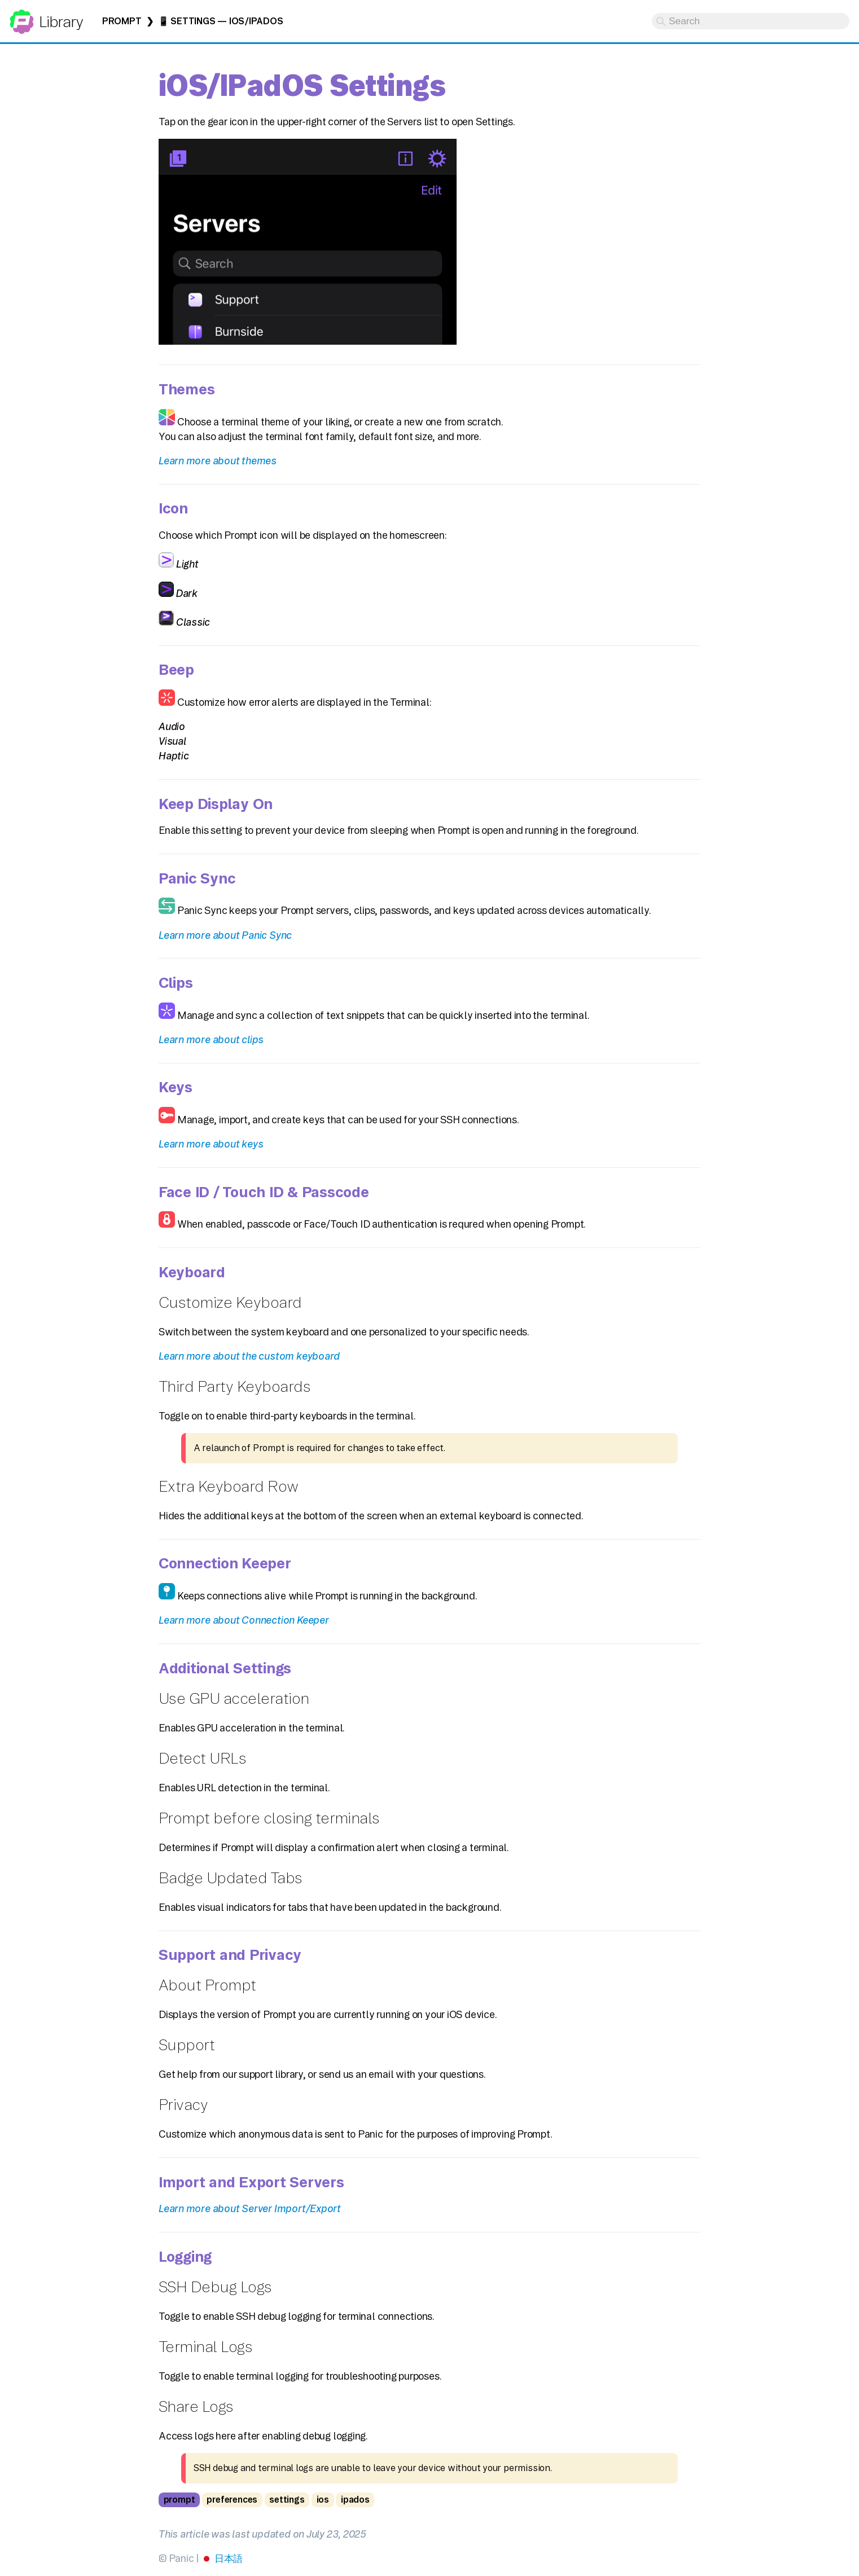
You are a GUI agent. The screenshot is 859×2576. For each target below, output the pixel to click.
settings (286, 2499)
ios (323, 2499)
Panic (22, 16)
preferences (232, 2499)
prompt (179, 2499)
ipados (355, 2499)
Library (60, 22)
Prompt (122, 21)
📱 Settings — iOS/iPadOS (220, 21)
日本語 (228, 2558)
